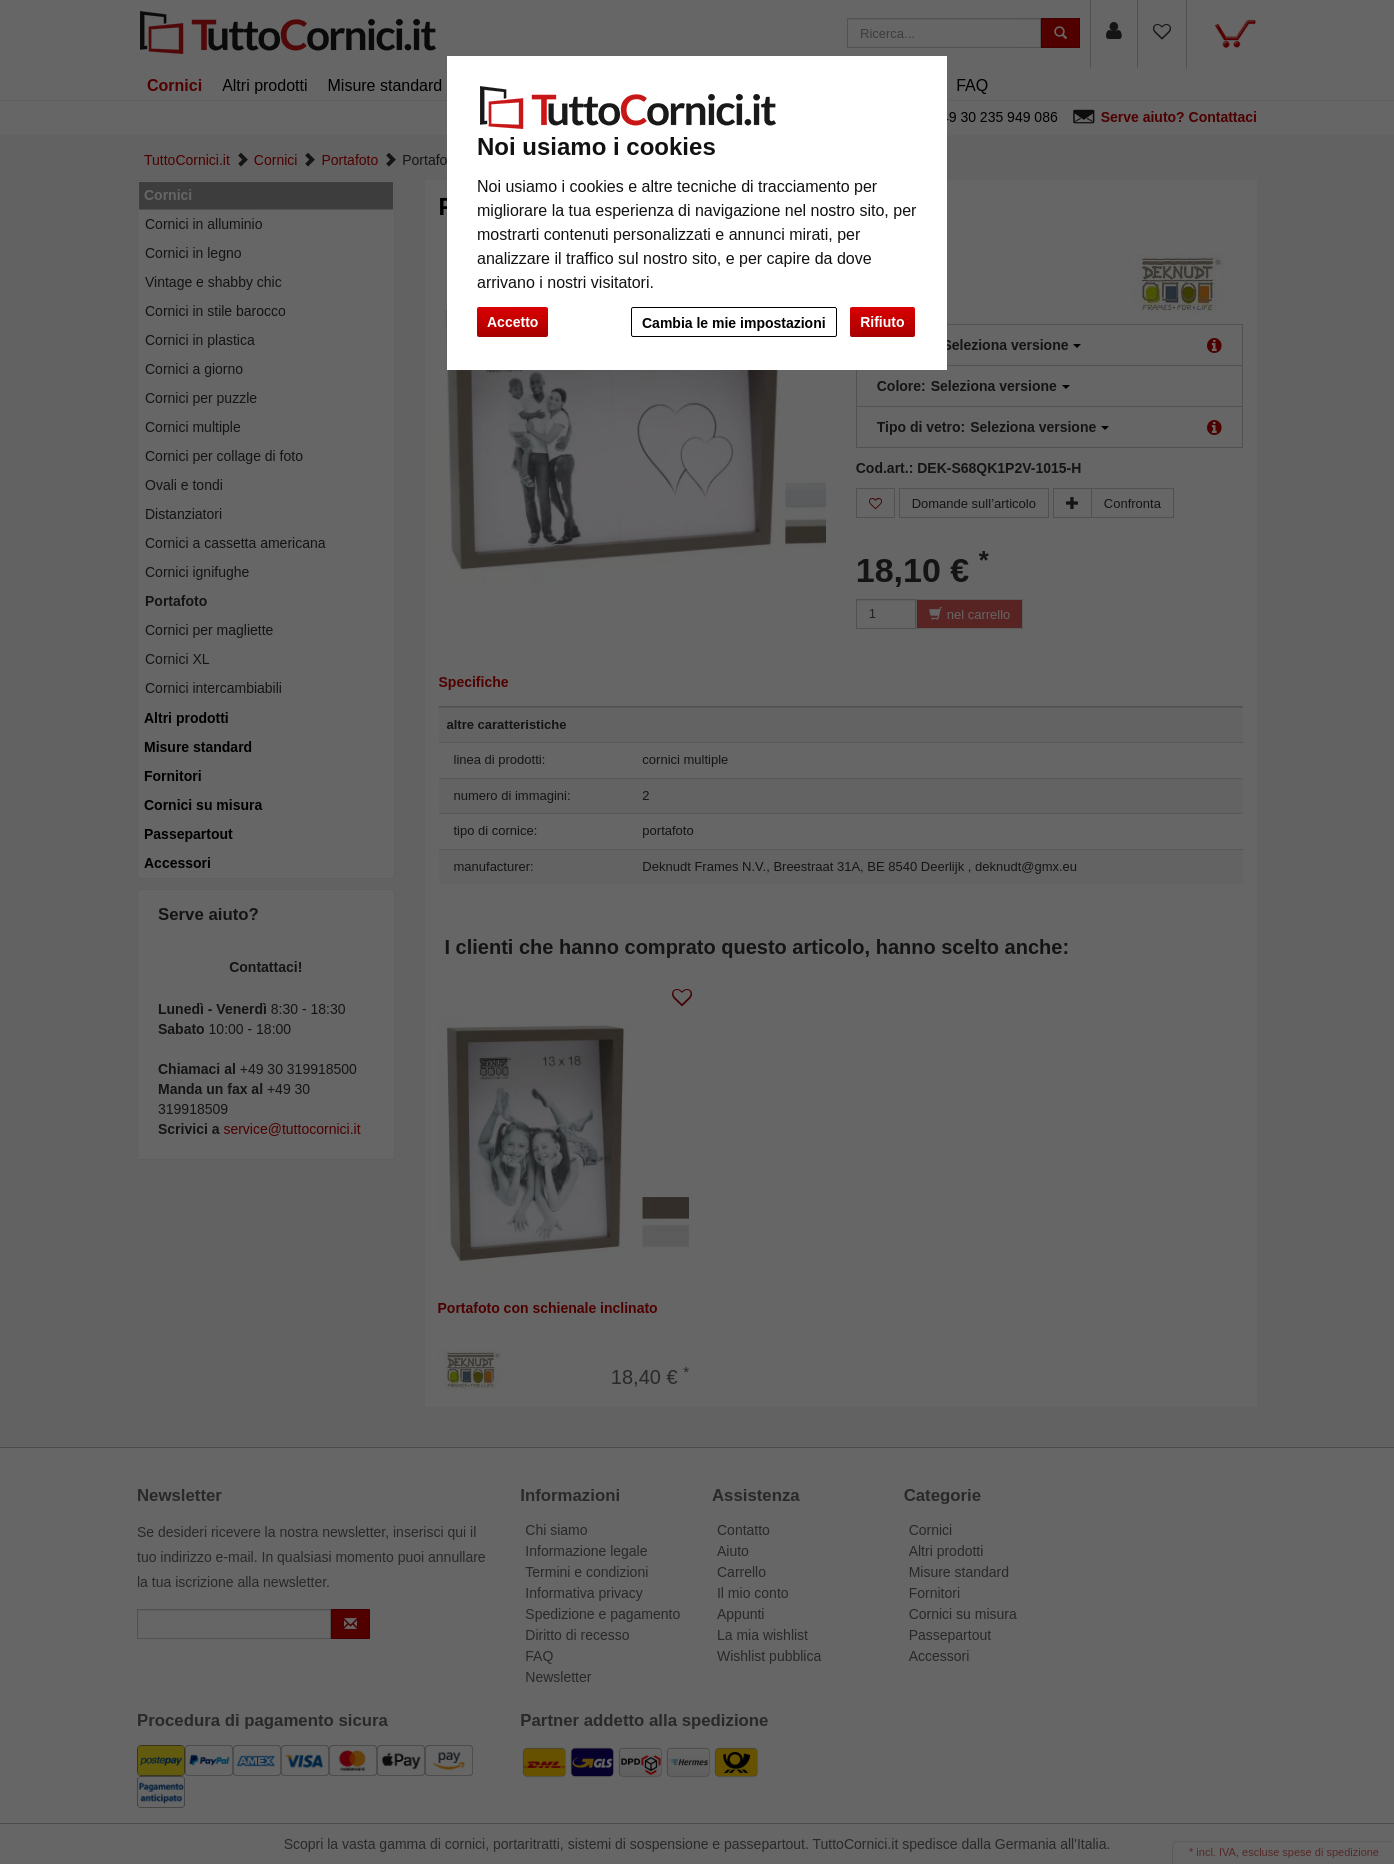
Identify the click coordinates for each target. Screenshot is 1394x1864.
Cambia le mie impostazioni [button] (731, 323)
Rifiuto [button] (882, 322)
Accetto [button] (512, 322)
